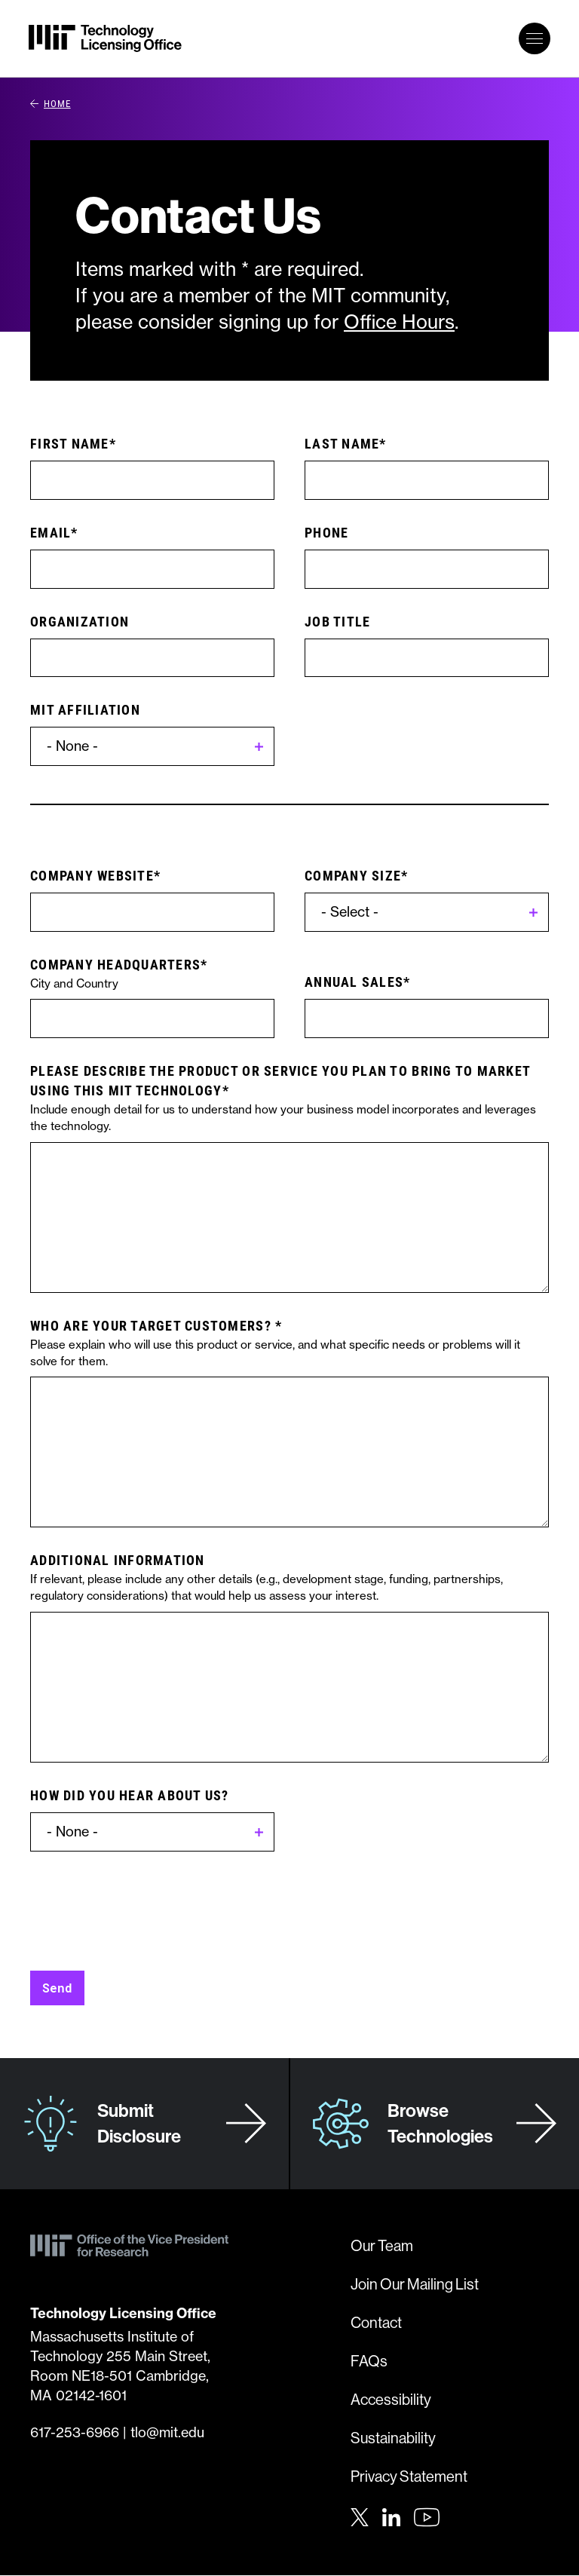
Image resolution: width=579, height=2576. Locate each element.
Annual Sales (354, 982)
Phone (326, 532)
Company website (92, 875)
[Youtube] (427, 2517)
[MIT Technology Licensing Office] (105, 38)
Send (57, 1988)
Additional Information (117, 1560)
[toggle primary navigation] (534, 38)
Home (50, 103)
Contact (376, 2322)
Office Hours (399, 322)
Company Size (353, 875)
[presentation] (144, 1903)
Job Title (337, 621)
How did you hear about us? (129, 1795)
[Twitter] (360, 2516)
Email (50, 532)
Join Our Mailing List (415, 2283)
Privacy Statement (409, 2476)
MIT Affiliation (85, 709)
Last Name (342, 443)
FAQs (369, 2360)
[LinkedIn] (391, 2516)
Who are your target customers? (152, 1325)
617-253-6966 (74, 2432)
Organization (79, 621)
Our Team (382, 2245)
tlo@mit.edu (167, 2432)
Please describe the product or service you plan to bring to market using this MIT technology (280, 1080)
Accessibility (391, 2399)
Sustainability (393, 2437)
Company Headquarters (115, 964)
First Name (69, 443)
